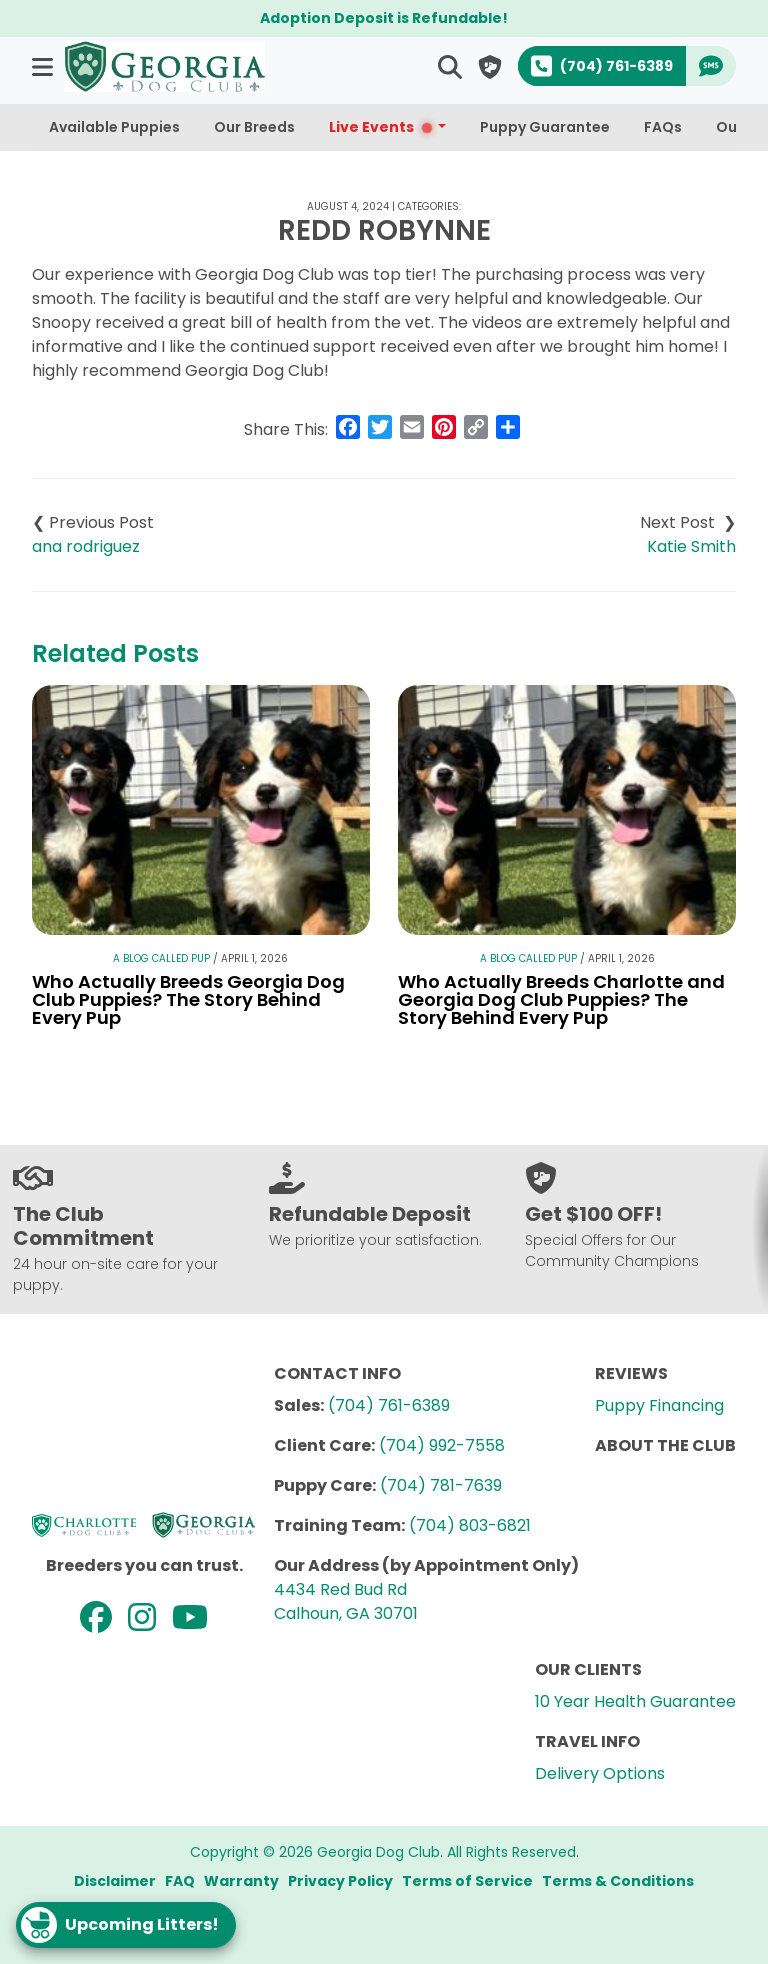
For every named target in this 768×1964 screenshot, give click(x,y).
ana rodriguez (86, 546)
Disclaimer (115, 1881)
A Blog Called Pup (161, 958)
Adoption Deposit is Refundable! (384, 18)
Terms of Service (467, 1881)
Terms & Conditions (618, 1881)
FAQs (663, 127)
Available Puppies (114, 127)
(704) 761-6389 (389, 1405)
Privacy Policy (340, 1881)
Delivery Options (600, 1773)
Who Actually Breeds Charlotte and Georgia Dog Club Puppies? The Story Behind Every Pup (561, 999)
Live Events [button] (381, 127)
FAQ (180, 1881)
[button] (44, 66)
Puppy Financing (659, 1405)
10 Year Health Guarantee (635, 1701)
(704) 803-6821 (470, 1525)
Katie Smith (691, 546)
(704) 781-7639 (441, 1485)
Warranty (241, 1881)
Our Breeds (254, 127)
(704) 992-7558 (442, 1445)
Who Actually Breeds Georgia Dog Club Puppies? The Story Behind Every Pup (188, 999)
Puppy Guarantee (545, 127)
